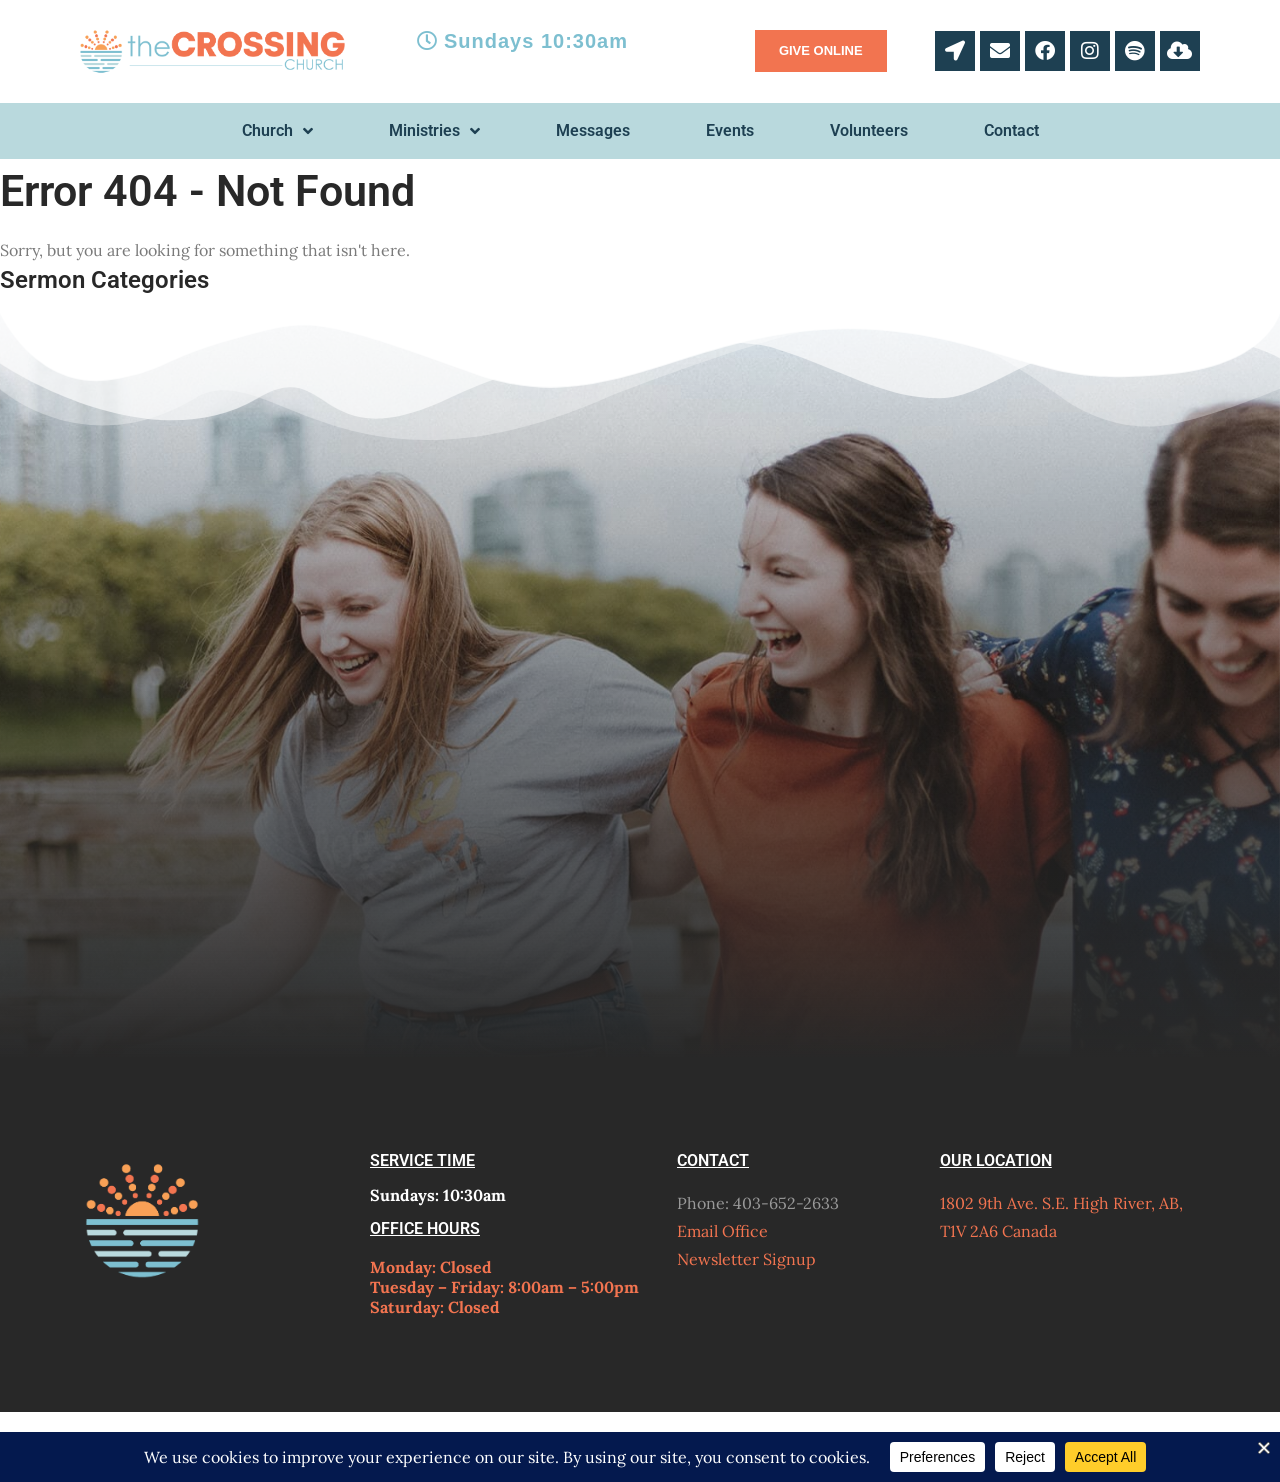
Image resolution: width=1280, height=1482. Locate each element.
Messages (593, 130)
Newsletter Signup (746, 1259)
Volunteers (869, 130)
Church (277, 131)
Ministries (434, 131)
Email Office (722, 1231)
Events (730, 130)
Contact (1011, 130)
